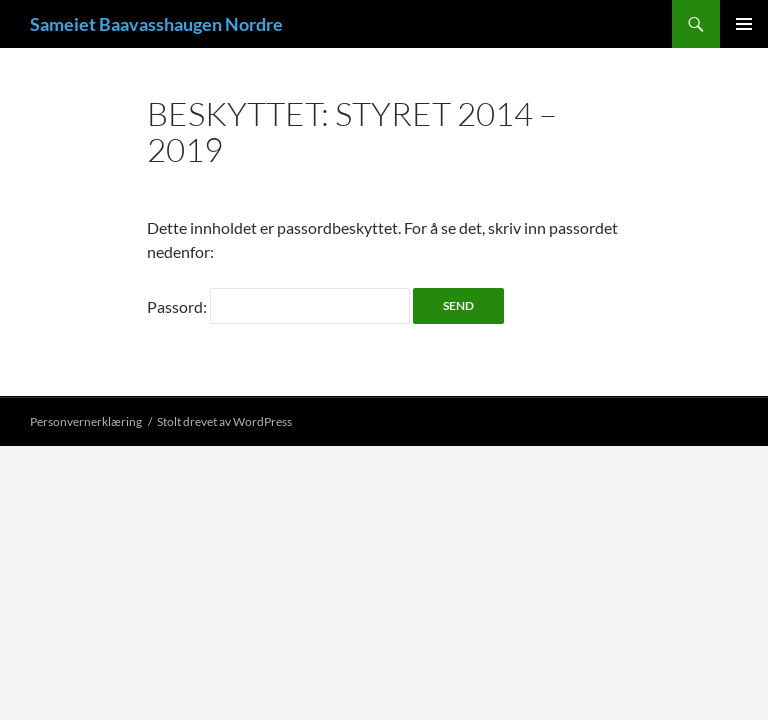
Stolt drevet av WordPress (224, 421)
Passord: (278, 306)
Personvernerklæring (86, 421)
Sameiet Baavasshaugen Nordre (156, 24)
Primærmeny (744, 24)
